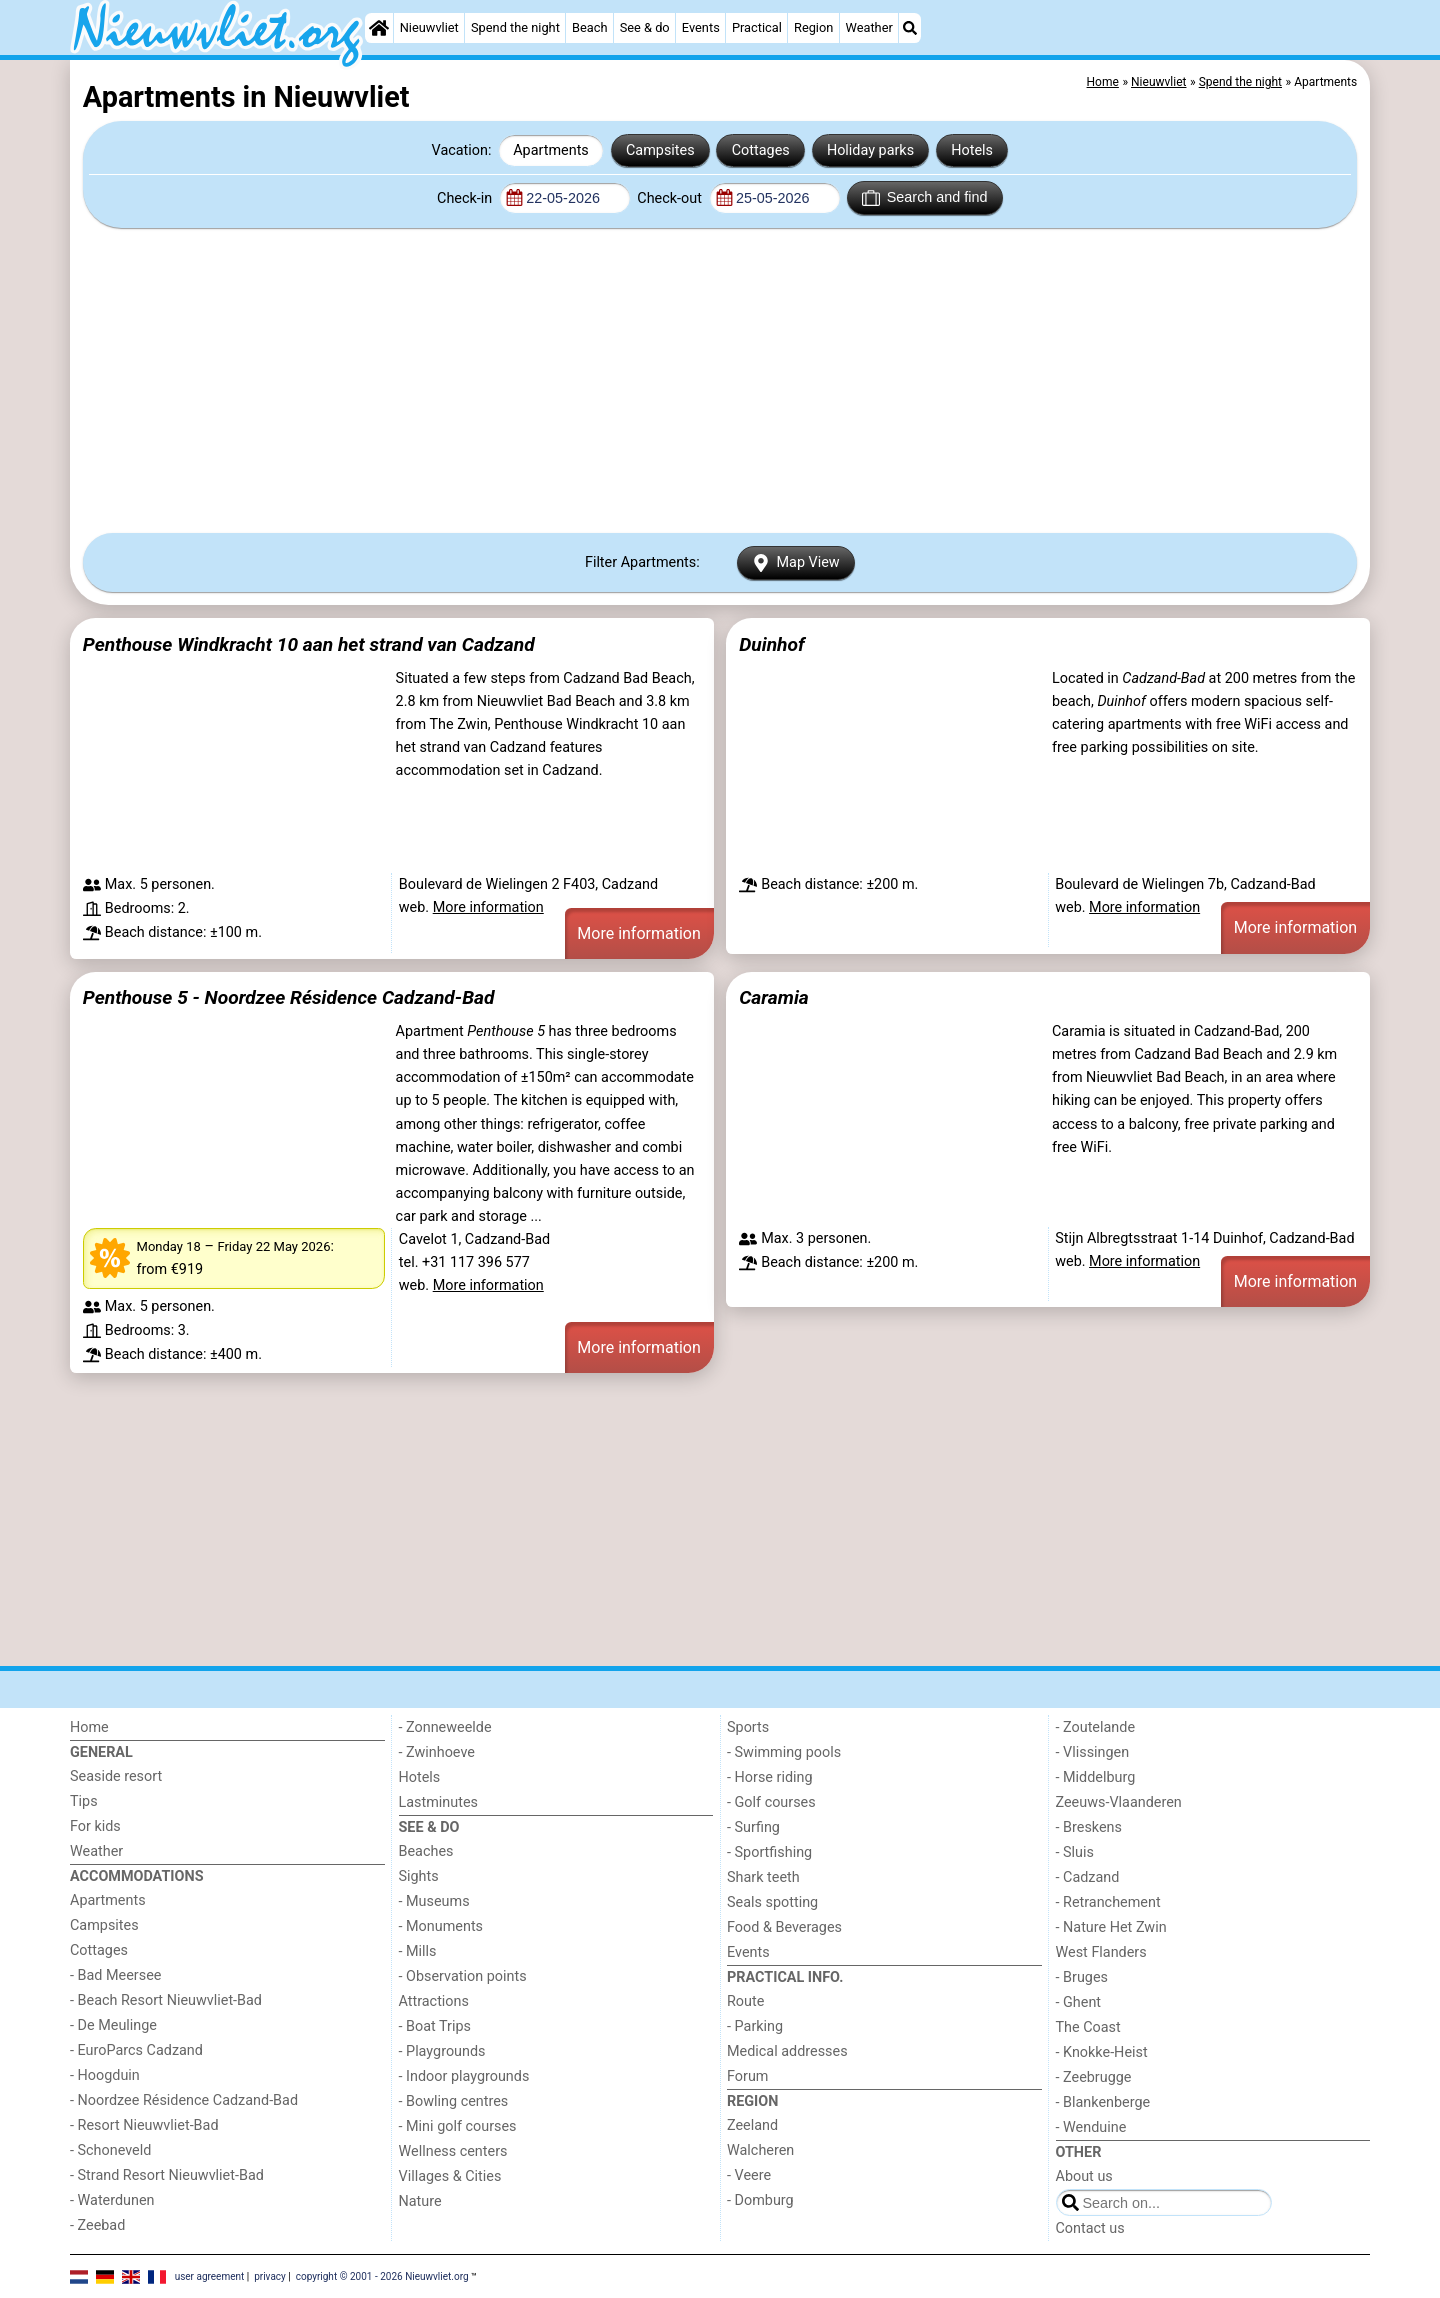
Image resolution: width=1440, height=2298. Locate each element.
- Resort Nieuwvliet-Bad (144, 2125)
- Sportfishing (769, 1852)
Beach (589, 27)
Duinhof (771, 644)
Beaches (426, 1851)
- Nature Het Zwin (1111, 1927)
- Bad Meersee (115, 1975)
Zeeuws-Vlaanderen (1119, 1802)
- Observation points (463, 1976)
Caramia (774, 997)
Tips (84, 1801)
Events (701, 27)
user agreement (210, 2275)
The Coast (1088, 2027)
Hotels (972, 150)
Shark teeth (763, 1877)
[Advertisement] (720, 380)
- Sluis (1075, 1852)
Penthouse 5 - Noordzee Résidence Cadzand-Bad (289, 997)
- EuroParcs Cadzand (136, 2050)
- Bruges (1082, 1977)
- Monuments (441, 1926)
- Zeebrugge (1094, 2077)
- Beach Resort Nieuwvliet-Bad (166, 2000)
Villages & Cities (450, 2176)
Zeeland (752, 2125)
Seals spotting (772, 1902)
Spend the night (515, 27)
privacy (270, 2275)
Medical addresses (787, 2051)
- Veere (749, 2175)
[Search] (910, 28)
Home (89, 1727)
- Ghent (1079, 2002)
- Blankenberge (1103, 2102)
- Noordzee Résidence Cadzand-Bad (184, 2100)
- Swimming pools (784, 1752)
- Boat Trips (435, 2026)
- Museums (434, 1901)
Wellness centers (453, 2151)
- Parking (755, 2026)
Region (813, 27)
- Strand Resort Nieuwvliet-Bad (167, 2175)
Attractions (434, 2001)
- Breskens (1089, 1827)
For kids (95, 1826)
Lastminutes (438, 1802)
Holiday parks (870, 150)
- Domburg (760, 2200)
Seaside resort (116, 1776)
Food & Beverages (784, 1927)
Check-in (466, 198)
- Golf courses (771, 1802)
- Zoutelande (1096, 1727)
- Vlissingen (1093, 1752)
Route (745, 2001)
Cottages (761, 150)
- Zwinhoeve (437, 1752)
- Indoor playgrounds (464, 2076)
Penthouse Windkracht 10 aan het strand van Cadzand (309, 644)
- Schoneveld (110, 2150)
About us (1084, 2176)
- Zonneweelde (445, 1727)
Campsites (660, 150)
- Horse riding (770, 1777)
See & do (645, 27)
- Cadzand (1088, 1877)
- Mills (418, 1951)
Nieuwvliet (429, 27)
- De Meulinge (113, 2025)
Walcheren (760, 2150)
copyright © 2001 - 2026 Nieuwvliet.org (382, 2275)
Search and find (924, 198)
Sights (419, 1876)
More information (488, 907)
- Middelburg (1096, 1777)
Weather (869, 27)
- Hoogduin (105, 2075)
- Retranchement (1108, 1902)
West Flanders (1101, 1952)
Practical (757, 27)
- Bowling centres (454, 2101)
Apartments (551, 150)
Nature (420, 2201)
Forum (747, 2076)
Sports (748, 1727)
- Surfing (753, 1827)
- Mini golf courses (458, 2126)
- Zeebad (97, 2225)
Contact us (1090, 2228)
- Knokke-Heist (1102, 2052)
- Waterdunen (112, 2200)
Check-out (671, 198)
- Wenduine (1091, 2127)
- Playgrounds (442, 2051)
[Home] (379, 28)
